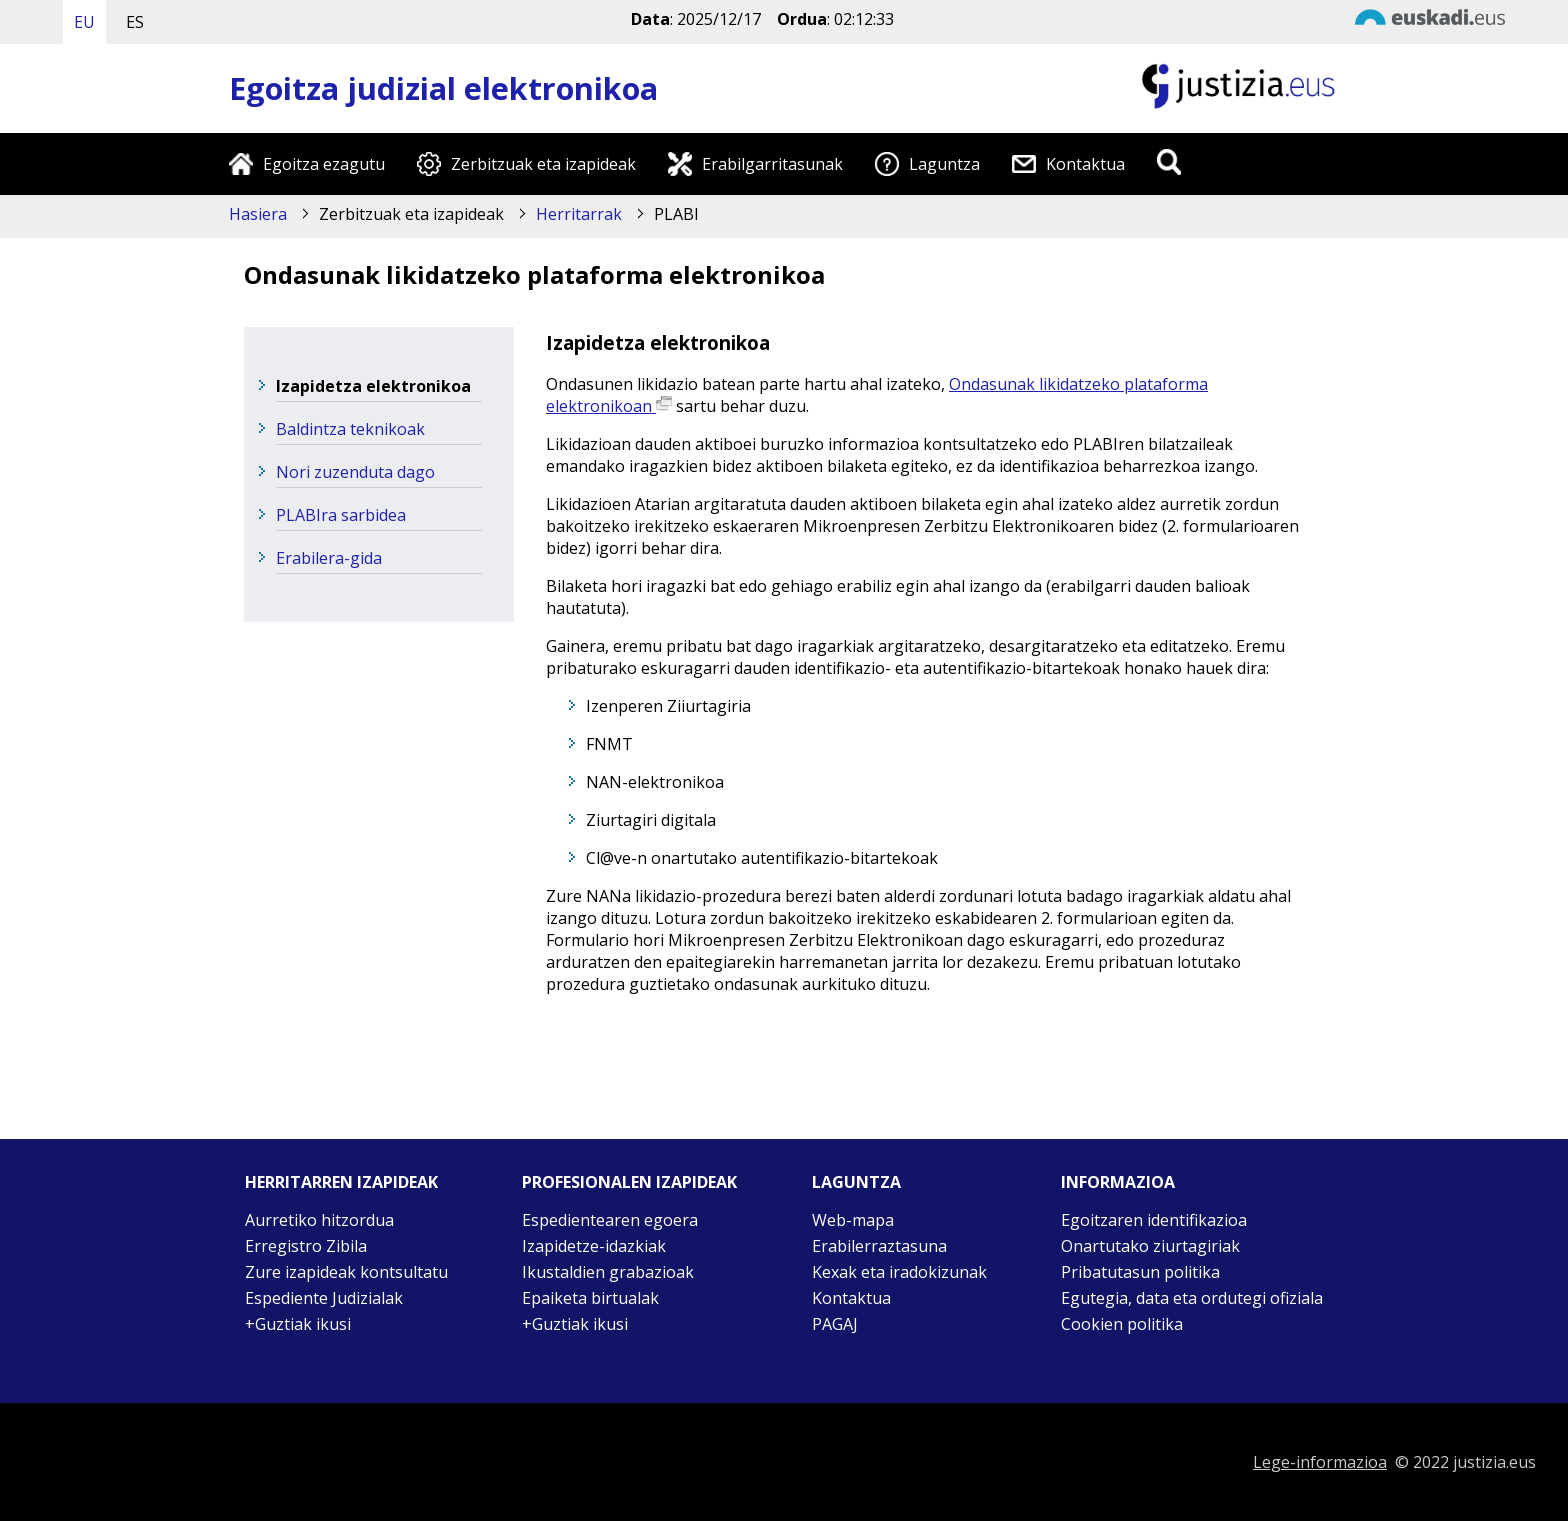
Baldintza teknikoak (350, 429)
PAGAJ (835, 1324)
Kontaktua (1085, 164)
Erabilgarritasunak (772, 164)
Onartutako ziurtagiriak (1150, 1246)
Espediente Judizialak (324, 1298)
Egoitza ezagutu (324, 164)
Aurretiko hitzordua (319, 1220)
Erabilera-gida (329, 558)
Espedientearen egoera (610, 1220)
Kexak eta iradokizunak (899, 1272)
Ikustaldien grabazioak (608, 1272)
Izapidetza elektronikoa (373, 386)
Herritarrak (579, 214)
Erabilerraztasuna (879, 1246)
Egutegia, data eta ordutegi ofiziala (1192, 1298)
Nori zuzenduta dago (355, 472)
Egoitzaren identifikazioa (1154, 1220)
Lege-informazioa (1320, 1462)
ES (135, 22)
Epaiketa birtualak (590, 1298)
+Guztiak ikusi (298, 1324)
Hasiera (258, 214)
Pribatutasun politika (1140, 1272)
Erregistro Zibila (306, 1246)
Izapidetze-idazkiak (594, 1246)
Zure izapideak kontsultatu (346, 1272)
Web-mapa (853, 1220)
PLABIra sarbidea (341, 515)
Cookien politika (1122, 1324)
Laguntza (944, 164)
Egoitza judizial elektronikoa (443, 88)
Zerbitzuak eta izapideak (543, 164)
